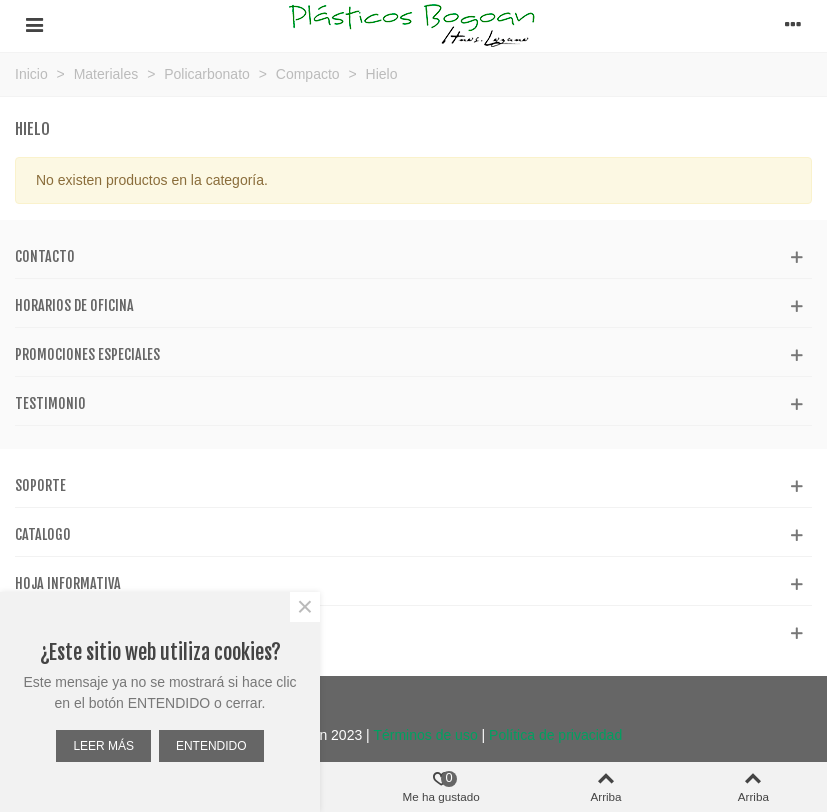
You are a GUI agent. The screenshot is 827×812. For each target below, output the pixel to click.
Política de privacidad (555, 735)
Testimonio (50, 403)
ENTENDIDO (211, 746)
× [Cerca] (305, 607)
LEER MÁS (103, 746)
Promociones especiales (87, 354)
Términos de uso (425, 735)
